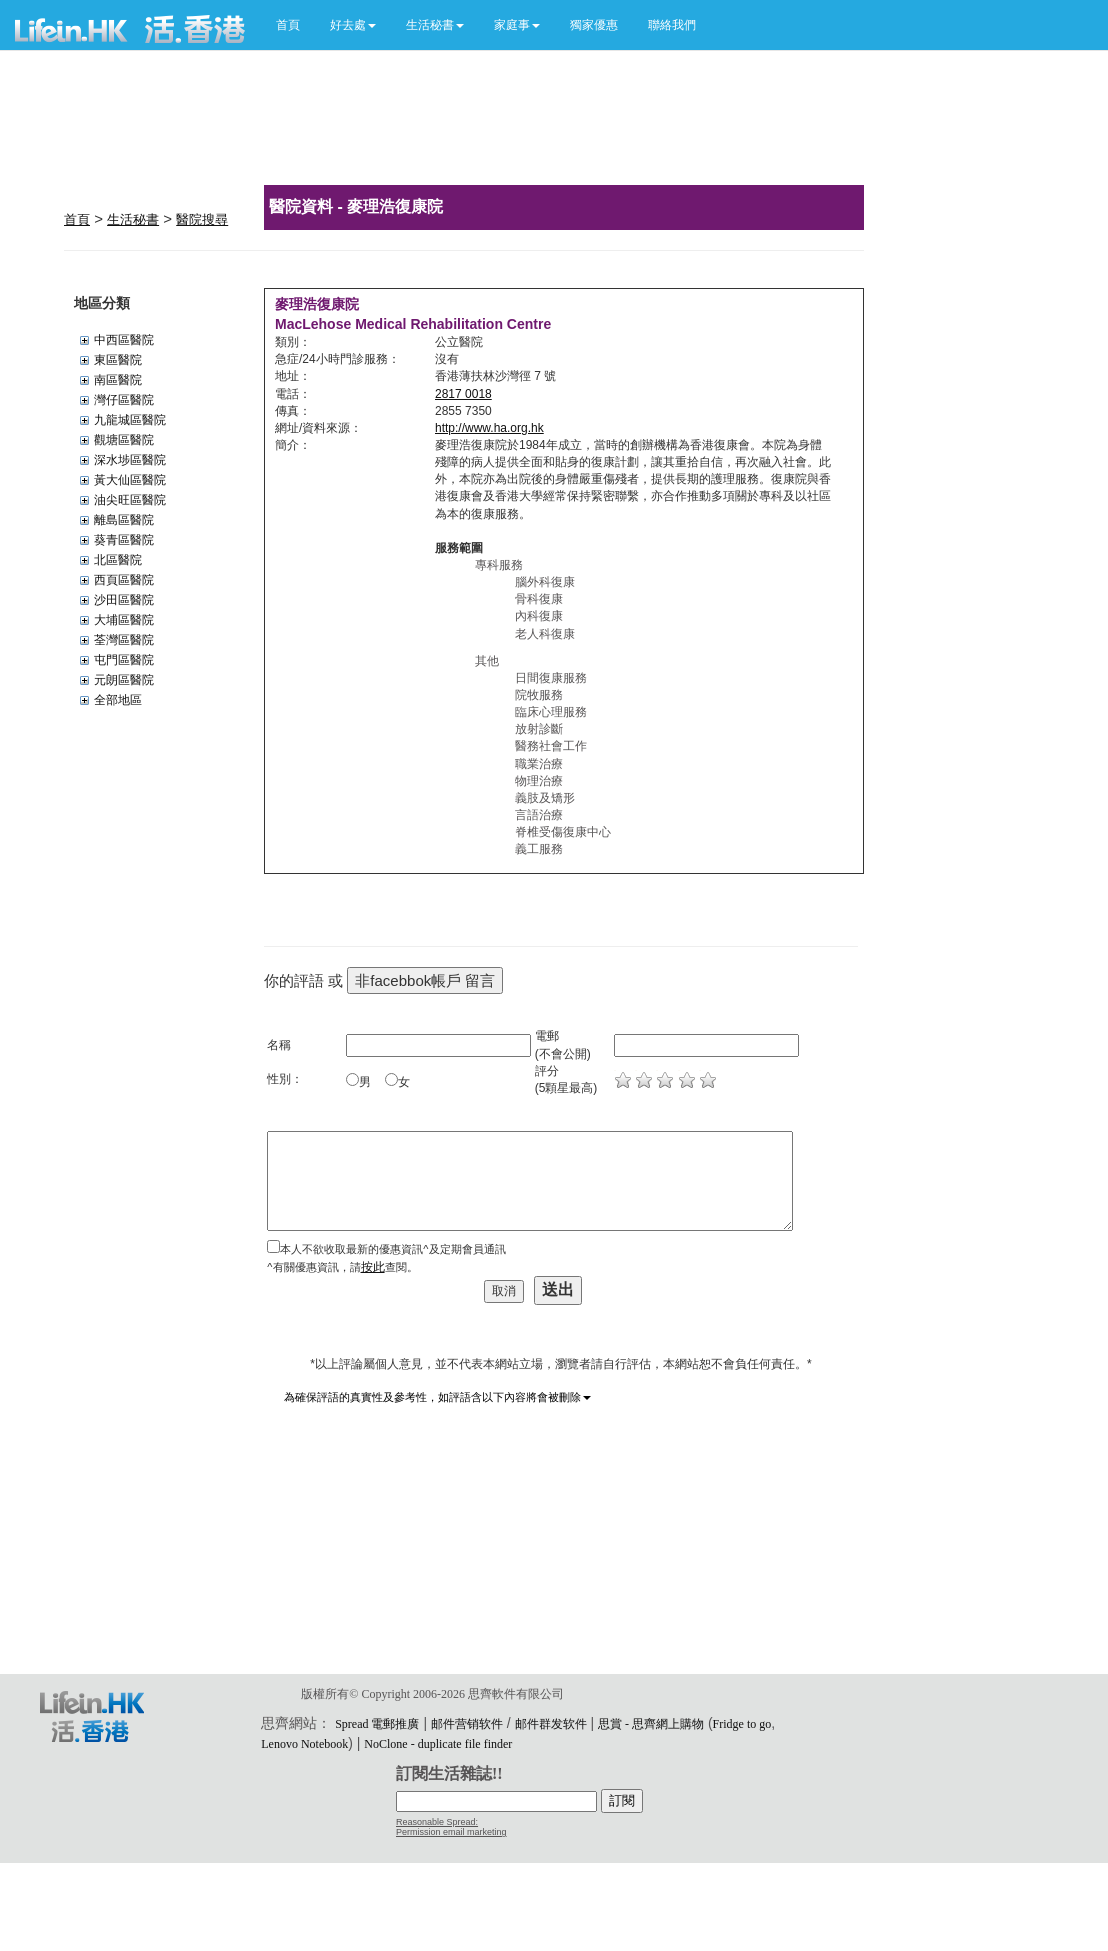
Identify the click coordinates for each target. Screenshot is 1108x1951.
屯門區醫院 (124, 660)
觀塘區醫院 (124, 440)
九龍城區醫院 (130, 420)
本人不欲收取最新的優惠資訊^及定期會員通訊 (392, 1249)
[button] (353, 25)
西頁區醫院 (124, 580)
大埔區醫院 (124, 620)
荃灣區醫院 (124, 640)
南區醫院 (118, 380)
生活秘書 (133, 219)
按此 (373, 1267)
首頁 (288, 25)
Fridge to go (742, 1724)
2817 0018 (463, 394)
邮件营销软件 (467, 1724)
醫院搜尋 (202, 219)
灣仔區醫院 (124, 400)
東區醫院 (118, 360)
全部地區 (118, 700)
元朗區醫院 (124, 680)
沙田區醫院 (124, 600)
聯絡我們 (672, 25)
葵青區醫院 (124, 540)
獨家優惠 (594, 25)
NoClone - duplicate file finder (438, 1744)
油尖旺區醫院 (130, 500)
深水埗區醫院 (130, 460)
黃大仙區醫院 (130, 480)
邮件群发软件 (551, 1724)
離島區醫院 (124, 520)
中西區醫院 (124, 340)
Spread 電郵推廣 (377, 1724)
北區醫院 (118, 560)
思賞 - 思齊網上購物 (651, 1724)
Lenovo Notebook (304, 1744)
